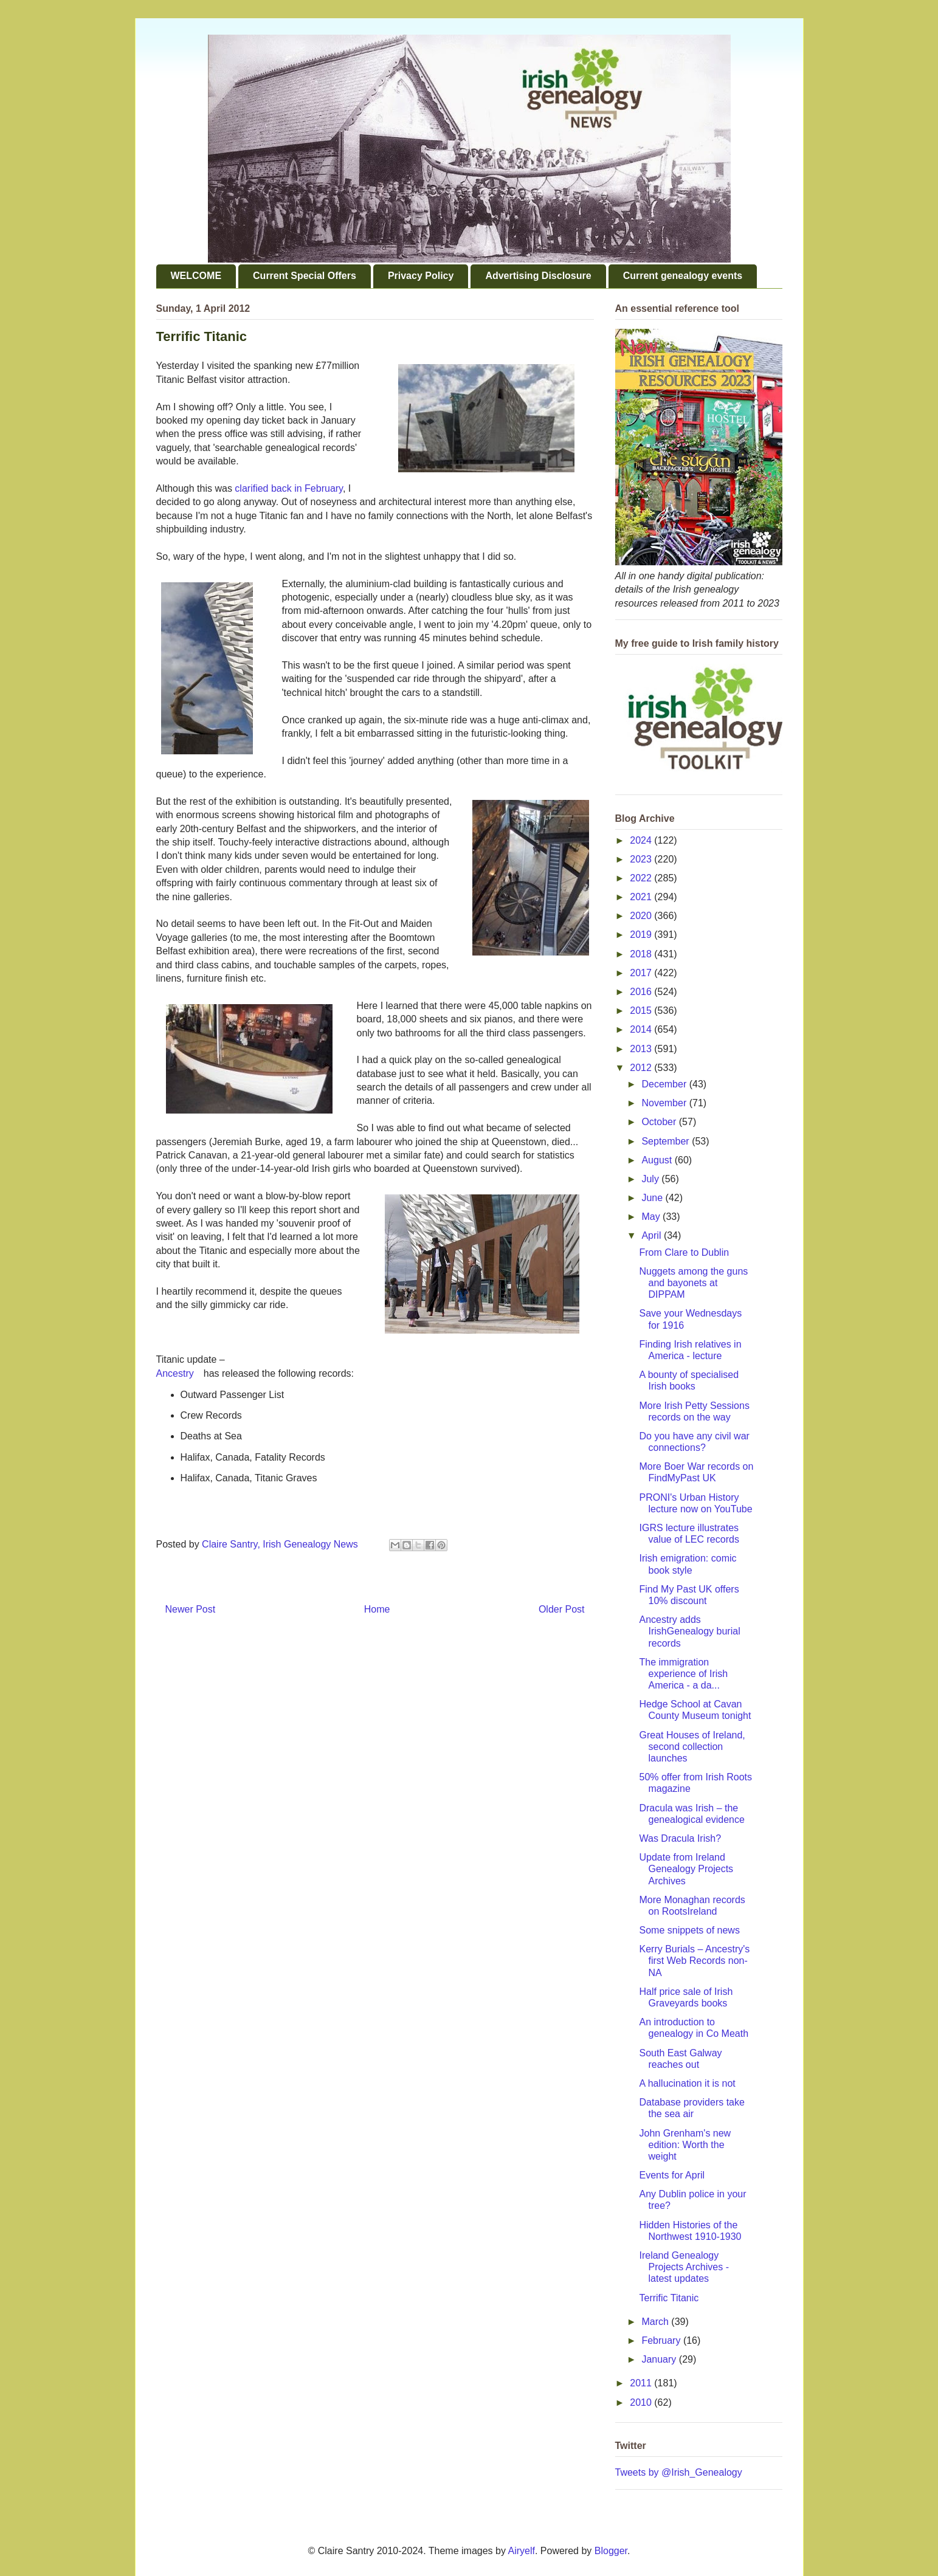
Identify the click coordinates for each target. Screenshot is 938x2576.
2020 (642, 916)
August (657, 1160)
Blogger (611, 2551)
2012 (642, 1067)
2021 (642, 897)
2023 (642, 859)
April (652, 1235)
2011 (642, 2383)
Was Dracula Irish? (680, 1838)
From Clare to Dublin (684, 1252)
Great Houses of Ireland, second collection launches (692, 1746)
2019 (642, 934)
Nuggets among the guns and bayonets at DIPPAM (693, 1283)
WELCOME (196, 275)
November (665, 1103)
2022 (642, 878)
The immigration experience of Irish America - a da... (683, 1673)
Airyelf (521, 2551)
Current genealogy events (683, 275)
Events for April (672, 2175)
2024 (642, 840)
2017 (642, 973)
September (666, 1141)
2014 (642, 1029)
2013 (642, 1049)
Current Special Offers (304, 275)
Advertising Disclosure (538, 275)
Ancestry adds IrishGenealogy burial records (689, 1631)
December (665, 1084)
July (651, 1179)
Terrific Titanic (668, 2298)
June (653, 1198)
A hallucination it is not (687, 2083)
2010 (642, 2402)
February (662, 2340)
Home (377, 1609)
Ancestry (175, 1373)
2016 (642, 992)
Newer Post (190, 1609)
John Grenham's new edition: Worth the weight (685, 2144)
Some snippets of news (689, 1930)
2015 (642, 1010)
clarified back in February (289, 488)
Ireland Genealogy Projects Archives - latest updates (683, 2267)
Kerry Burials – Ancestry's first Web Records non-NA (694, 1960)
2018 (642, 954)
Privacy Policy (421, 275)
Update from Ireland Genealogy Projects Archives (686, 1869)
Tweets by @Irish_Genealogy (678, 2472)
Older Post (562, 1609)
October (659, 1122)
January (659, 2359)
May (652, 1216)
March (656, 2321)
